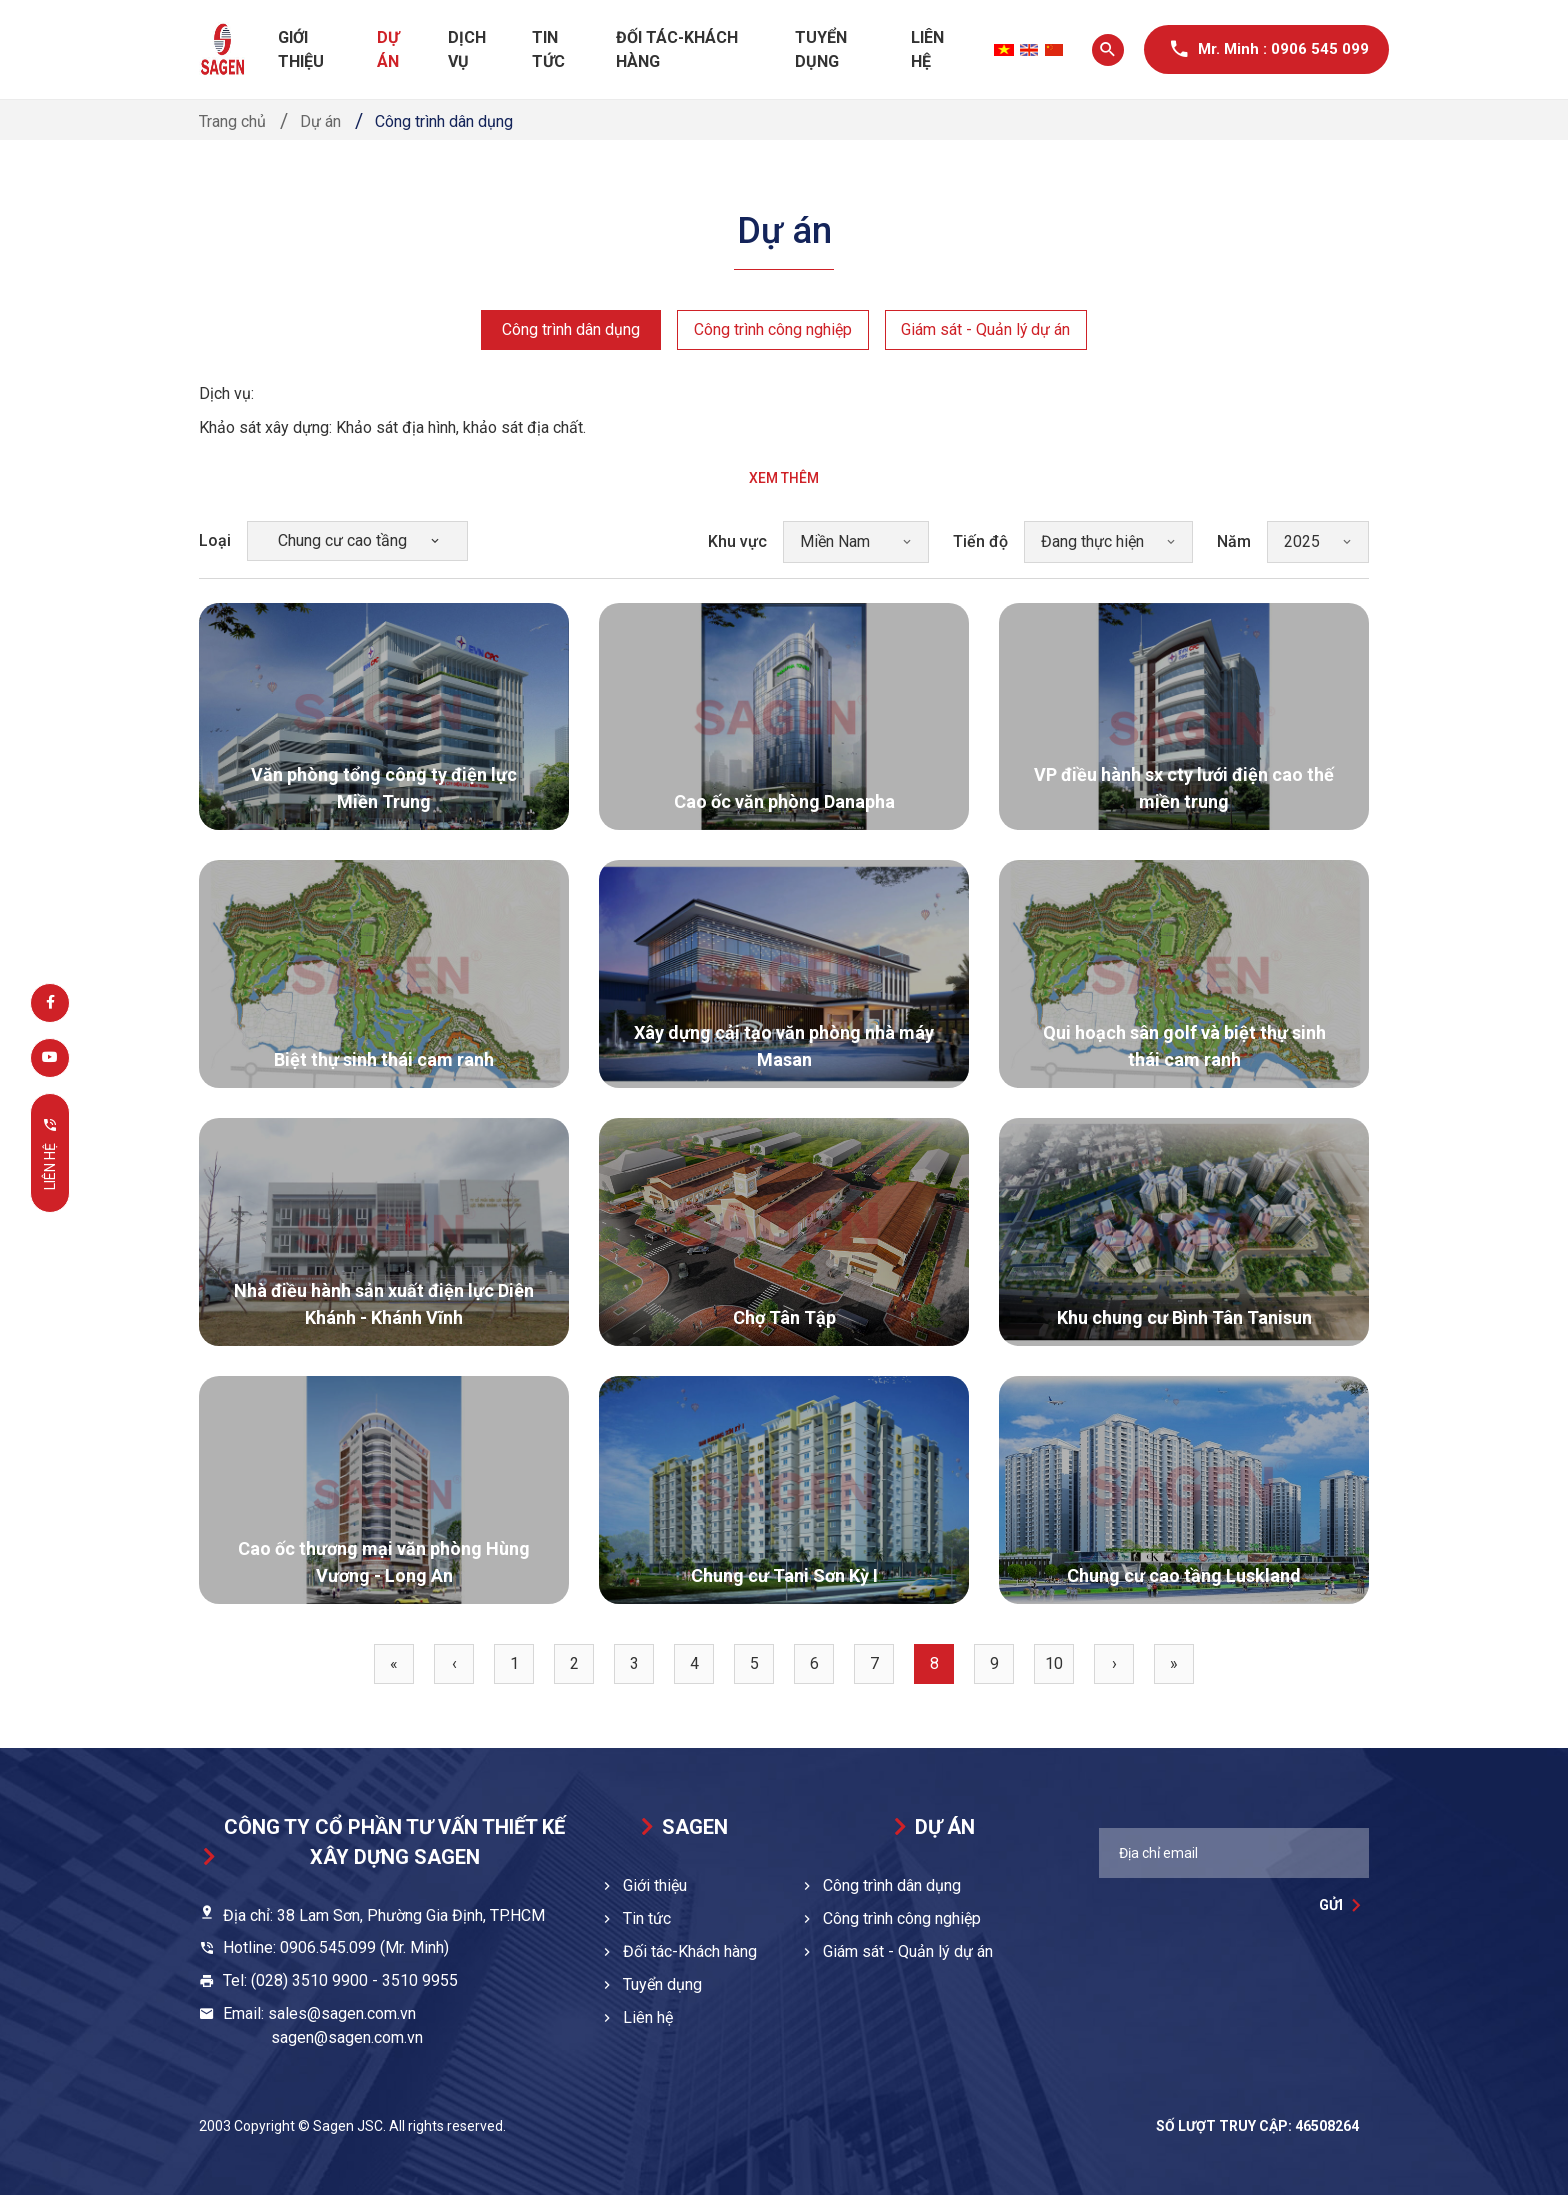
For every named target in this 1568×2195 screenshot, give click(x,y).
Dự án (388, 49)
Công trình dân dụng (570, 329)
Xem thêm (784, 478)
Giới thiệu (301, 49)
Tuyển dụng (821, 49)
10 (1054, 1663)
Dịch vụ (467, 49)
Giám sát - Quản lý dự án (986, 329)
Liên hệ (927, 49)
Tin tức (548, 49)
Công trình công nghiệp (772, 329)
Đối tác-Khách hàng (677, 49)
